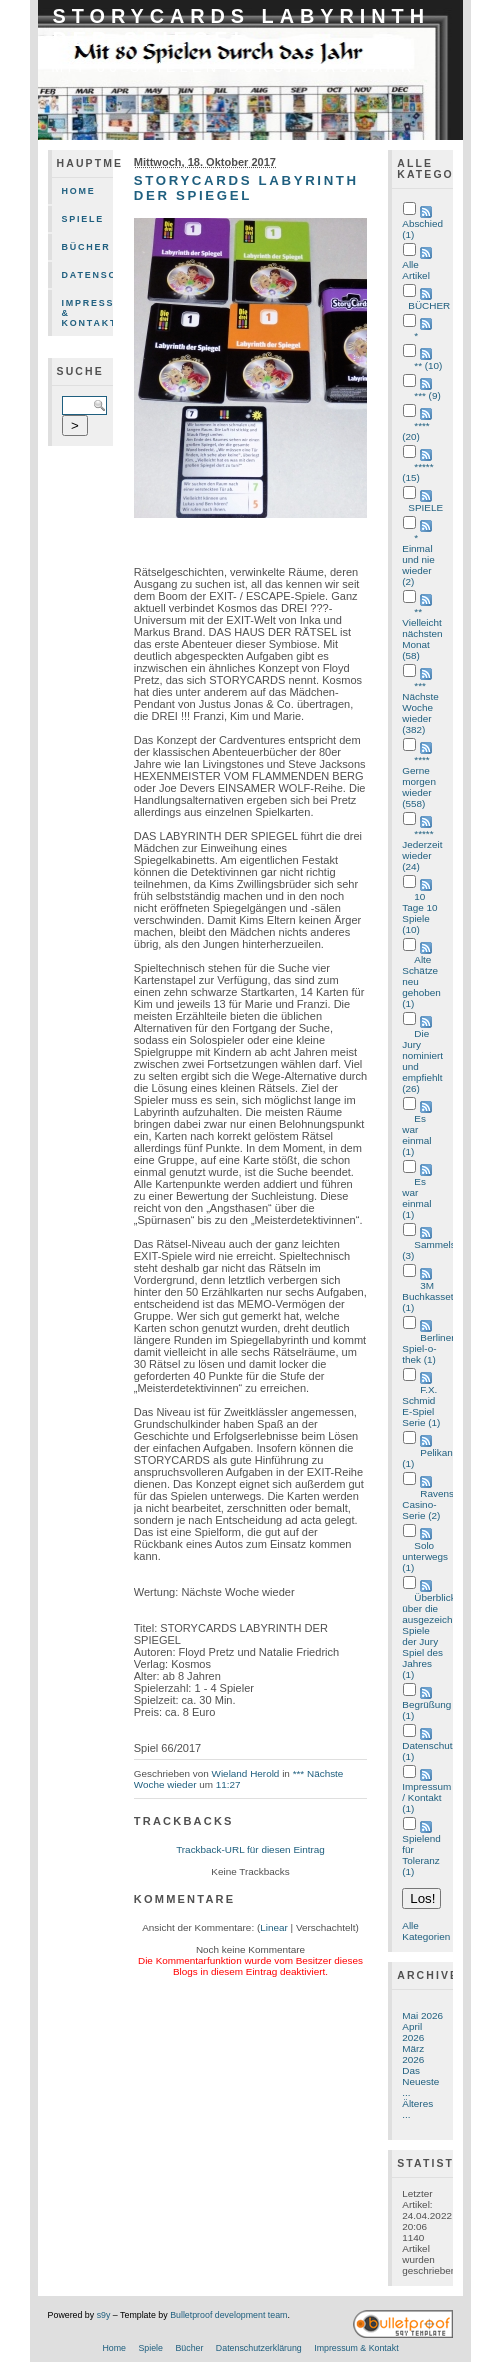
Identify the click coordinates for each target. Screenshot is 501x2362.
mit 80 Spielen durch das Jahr (233, 67)
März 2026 (413, 2054)
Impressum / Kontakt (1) (426, 1797)
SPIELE (425, 507)
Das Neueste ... (420, 2081)
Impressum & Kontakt (87, 313)
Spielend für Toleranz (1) (421, 1855)
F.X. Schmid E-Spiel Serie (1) (421, 1406)
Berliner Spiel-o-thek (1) (428, 1348)
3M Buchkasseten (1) (433, 1296)
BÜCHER (429, 305)
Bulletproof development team (228, 2315)
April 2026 (413, 2032)
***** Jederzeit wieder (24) (422, 850)
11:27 (228, 1784)
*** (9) (427, 395)
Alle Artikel (416, 270)
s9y (104, 2315)
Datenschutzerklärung (87, 275)
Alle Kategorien (426, 1931)
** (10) (428, 365)
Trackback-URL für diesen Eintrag (250, 1849)
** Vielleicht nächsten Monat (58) (422, 633)
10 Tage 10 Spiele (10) (419, 913)
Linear (274, 1927)
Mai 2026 (422, 2015)
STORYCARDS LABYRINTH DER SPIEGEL (241, 27)
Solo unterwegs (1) (425, 1556)
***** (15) (417, 472)
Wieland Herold (246, 1773)
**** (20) (415, 431)
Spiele (83, 219)
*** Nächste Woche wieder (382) (420, 707)
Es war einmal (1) (416, 1135)
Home (79, 191)
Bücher (86, 247)
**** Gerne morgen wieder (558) (419, 781)
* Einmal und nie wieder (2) (418, 559)
